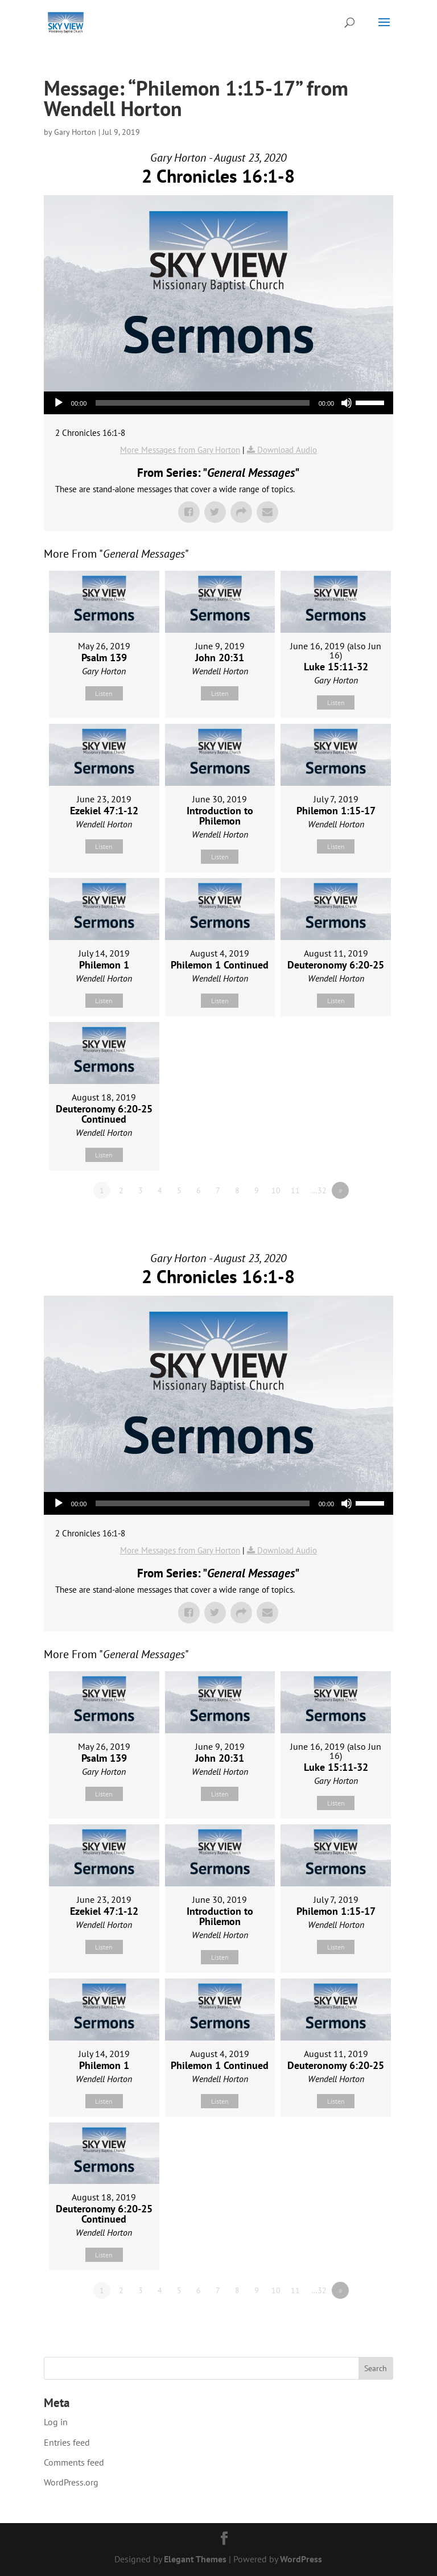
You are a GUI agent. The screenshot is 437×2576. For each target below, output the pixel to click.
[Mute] (346, 403)
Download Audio (287, 449)
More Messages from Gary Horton (180, 449)
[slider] (202, 403)
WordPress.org (71, 2482)
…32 (319, 1190)
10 (276, 1190)
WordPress (301, 2559)
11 (295, 1190)
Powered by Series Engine (351, 1221)
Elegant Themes (195, 2559)
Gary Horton (75, 132)
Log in (56, 2421)
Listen (104, 693)
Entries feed (67, 2442)
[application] (218, 402)
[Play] (58, 403)
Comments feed (74, 2462)
